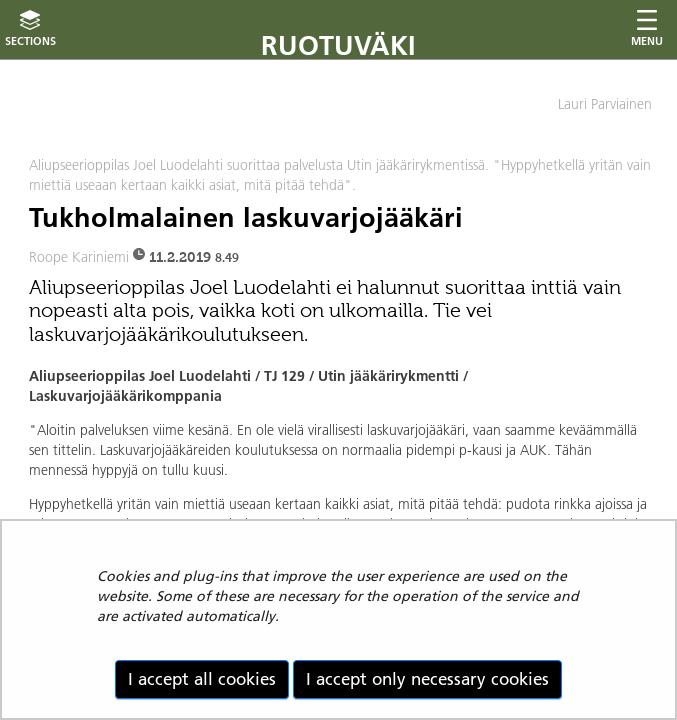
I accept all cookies (202, 679)
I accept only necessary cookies (427, 679)
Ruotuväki (338, 45)
